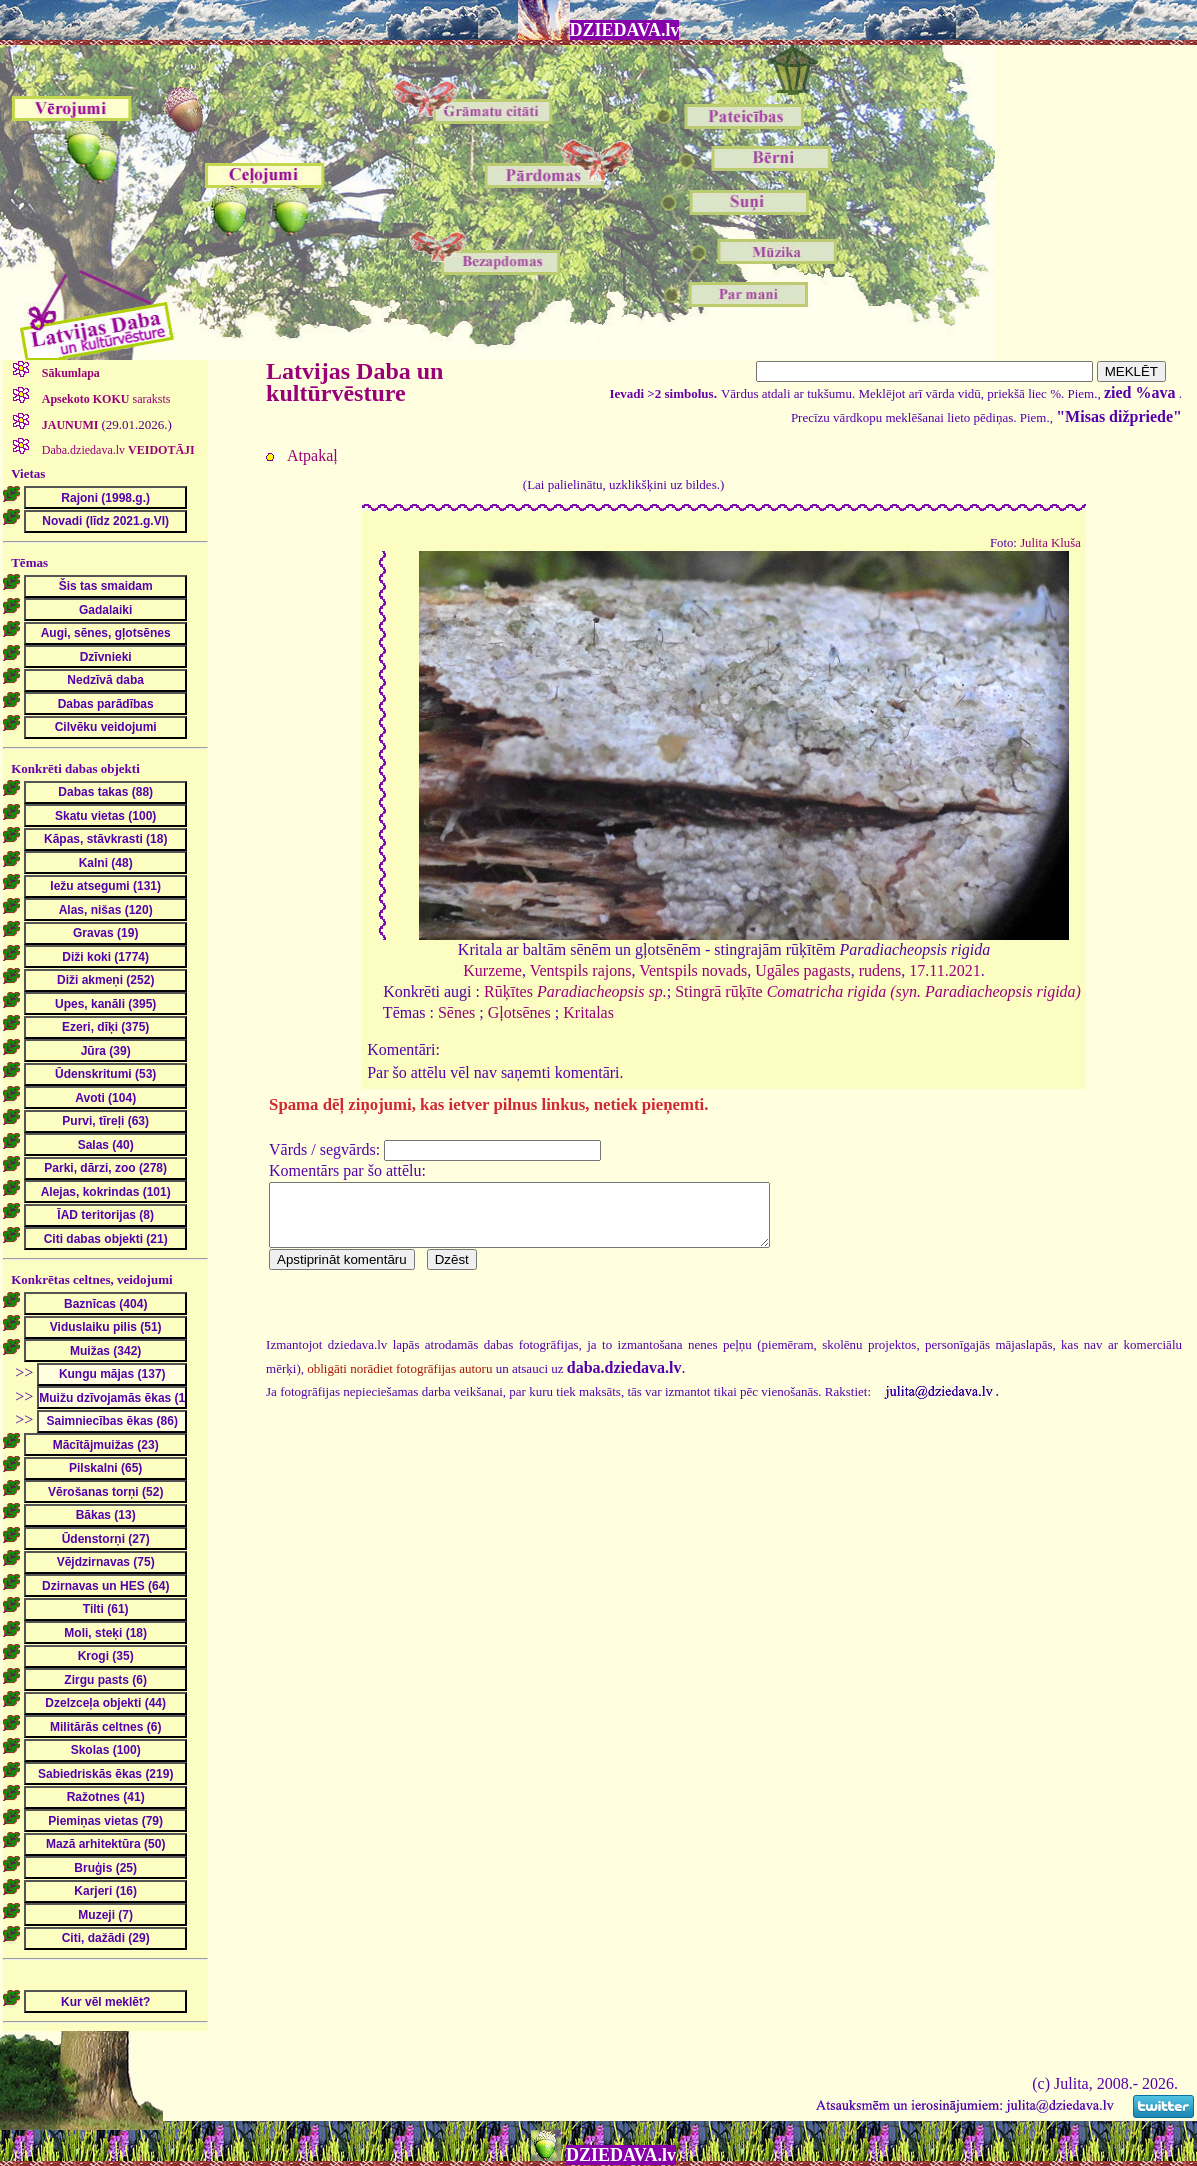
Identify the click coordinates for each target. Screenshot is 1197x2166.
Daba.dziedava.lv (117, 450)
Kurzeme (492, 970)
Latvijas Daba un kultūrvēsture (354, 382)
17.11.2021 (944, 970)
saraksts (105, 399)
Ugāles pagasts (803, 970)
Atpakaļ (312, 455)
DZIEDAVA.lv (625, 30)
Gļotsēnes (519, 1012)
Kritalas (588, 1012)
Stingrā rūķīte (878, 991)
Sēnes (456, 1012)
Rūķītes (575, 991)
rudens (880, 970)
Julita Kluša (1050, 543)
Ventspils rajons (581, 970)
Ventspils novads (693, 970)
